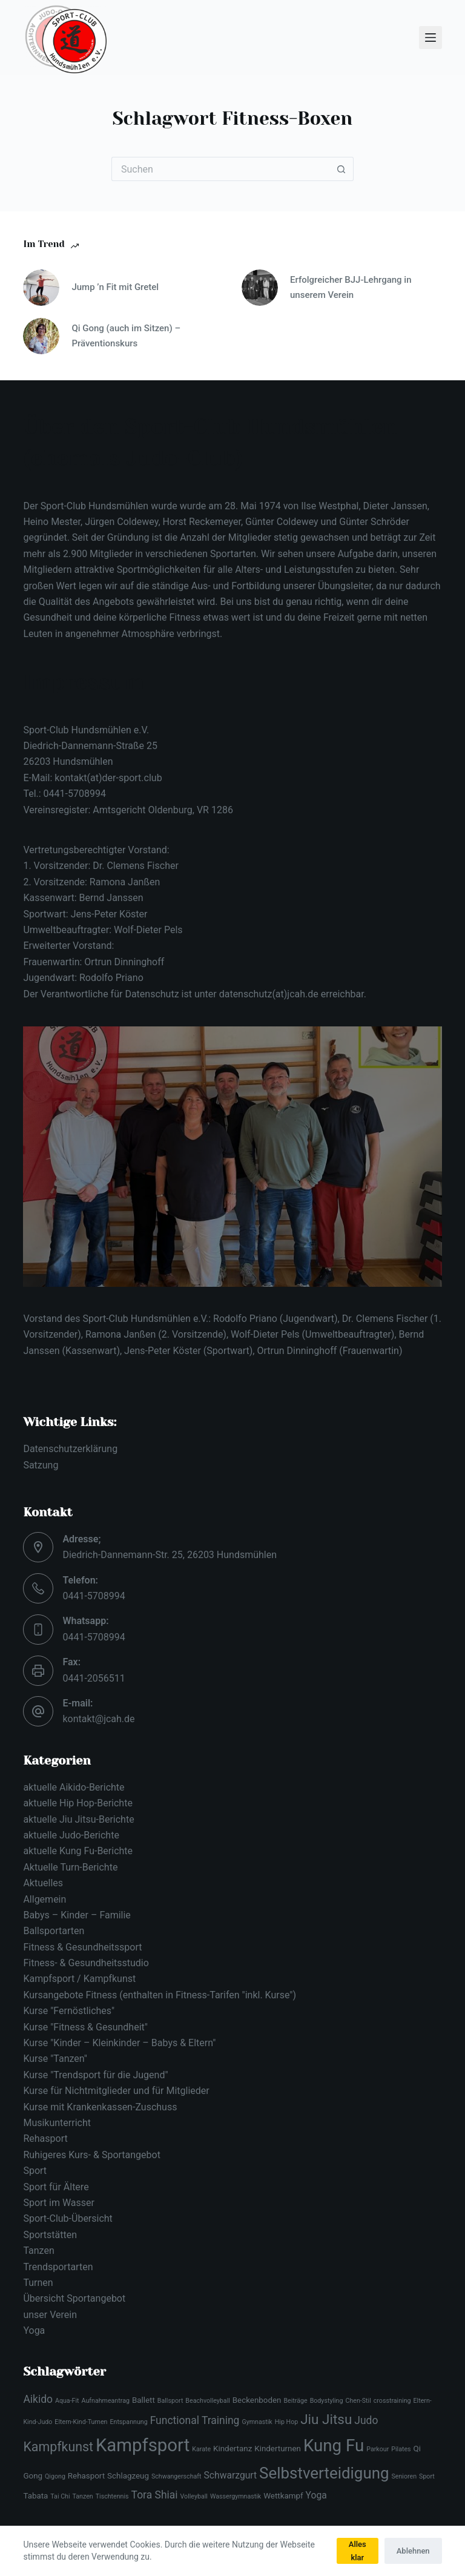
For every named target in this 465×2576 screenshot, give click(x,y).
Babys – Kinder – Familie (76, 1915)
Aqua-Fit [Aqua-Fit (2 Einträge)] (67, 2401)
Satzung (40, 1465)
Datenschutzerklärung (70, 1449)
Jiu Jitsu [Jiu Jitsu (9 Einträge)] (326, 2419)
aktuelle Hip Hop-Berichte (77, 1803)
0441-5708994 (93, 1596)
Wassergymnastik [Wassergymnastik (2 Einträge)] (235, 2496)
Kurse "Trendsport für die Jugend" (95, 2075)
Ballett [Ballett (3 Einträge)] (143, 2400)
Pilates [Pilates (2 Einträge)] (401, 2449)
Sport (35, 2170)
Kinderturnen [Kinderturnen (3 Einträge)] (277, 2448)
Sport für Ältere (55, 2187)
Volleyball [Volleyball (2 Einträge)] (194, 2496)
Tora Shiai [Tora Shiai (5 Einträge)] (154, 2495)
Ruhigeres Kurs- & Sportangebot (91, 2155)
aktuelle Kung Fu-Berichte (78, 1851)
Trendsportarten (58, 2267)
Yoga (34, 2330)
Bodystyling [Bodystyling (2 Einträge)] (326, 2401)
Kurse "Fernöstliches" (68, 2010)
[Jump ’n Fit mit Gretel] (41, 287)
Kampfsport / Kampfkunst (79, 1978)
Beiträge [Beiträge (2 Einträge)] (295, 2401)
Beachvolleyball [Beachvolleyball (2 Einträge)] (207, 2401)
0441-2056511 (93, 1678)
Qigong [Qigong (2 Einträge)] (55, 2476)
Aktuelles (43, 1883)
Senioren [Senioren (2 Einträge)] (404, 2476)
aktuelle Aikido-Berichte (73, 1787)
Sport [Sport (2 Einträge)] (427, 2476)
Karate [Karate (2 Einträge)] (201, 2449)
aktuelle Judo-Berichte (71, 1835)
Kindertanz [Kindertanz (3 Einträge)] (232, 2448)
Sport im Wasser (58, 2202)
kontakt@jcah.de (98, 1719)
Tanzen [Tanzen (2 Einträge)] (83, 2496)
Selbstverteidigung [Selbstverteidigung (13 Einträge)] (324, 2473)
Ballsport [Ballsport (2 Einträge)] (170, 2401)
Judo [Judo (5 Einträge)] (366, 2420)
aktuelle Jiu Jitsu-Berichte (78, 1819)
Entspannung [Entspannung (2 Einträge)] (128, 2422)
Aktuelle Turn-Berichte (70, 1867)
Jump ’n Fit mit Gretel (115, 287)
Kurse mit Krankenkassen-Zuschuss (100, 2107)
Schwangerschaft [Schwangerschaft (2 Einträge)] (176, 2476)
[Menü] (430, 37)
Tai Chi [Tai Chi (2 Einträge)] (60, 2496)
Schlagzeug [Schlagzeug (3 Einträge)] (128, 2475)
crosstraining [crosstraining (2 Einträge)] (392, 2401)
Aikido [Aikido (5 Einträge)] (38, 2399)
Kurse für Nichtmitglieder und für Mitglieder (116, 2090)
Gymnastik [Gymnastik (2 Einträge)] (257, 2422)
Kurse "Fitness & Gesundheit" (85, 2027)
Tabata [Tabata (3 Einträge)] (35, 2495)
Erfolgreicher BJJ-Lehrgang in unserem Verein (351, 287)
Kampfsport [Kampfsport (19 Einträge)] (143, 2445)
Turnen (38, 2282)
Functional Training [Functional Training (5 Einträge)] (195, 2420)
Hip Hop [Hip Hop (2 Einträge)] (286, 2422)
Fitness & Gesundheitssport (82, 1947)
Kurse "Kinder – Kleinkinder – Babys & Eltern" (119, 2043)
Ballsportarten (53, 1931)
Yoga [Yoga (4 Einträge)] (316, 2495)
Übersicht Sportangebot (74, 2298)
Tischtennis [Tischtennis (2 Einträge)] (112, 2496)
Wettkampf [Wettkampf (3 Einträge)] (283, 2495)
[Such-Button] (341, 169)
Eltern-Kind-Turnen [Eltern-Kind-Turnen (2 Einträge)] (80, 2422)
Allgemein (44, 1899)
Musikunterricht (57, 2123)
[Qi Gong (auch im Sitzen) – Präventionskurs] (41, 336)
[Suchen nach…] (220, 169)
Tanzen (38, 2250)
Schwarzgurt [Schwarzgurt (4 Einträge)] (230, 2475)
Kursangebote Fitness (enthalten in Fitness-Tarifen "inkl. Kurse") (159, 1995)
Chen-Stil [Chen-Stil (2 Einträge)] (358, 2401)
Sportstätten (50, 2235)
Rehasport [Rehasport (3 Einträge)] (86, 2475)
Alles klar (357, 2550)
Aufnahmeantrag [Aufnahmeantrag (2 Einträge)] (106, 2401)
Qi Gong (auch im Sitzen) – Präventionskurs (125, 336)
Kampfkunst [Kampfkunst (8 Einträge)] (58, 2446)
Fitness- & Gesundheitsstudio (85, 1963)
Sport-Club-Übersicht (67, 2218)
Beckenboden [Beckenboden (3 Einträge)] (257, 2400)
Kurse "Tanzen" (55, 2058)
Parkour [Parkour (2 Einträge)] (377, 2449)
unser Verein (50, 2314)
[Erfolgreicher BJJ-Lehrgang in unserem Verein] (260, 287)
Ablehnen (413, 2550)
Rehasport (45, 2138)
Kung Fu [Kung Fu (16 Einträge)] (333, 2445)
